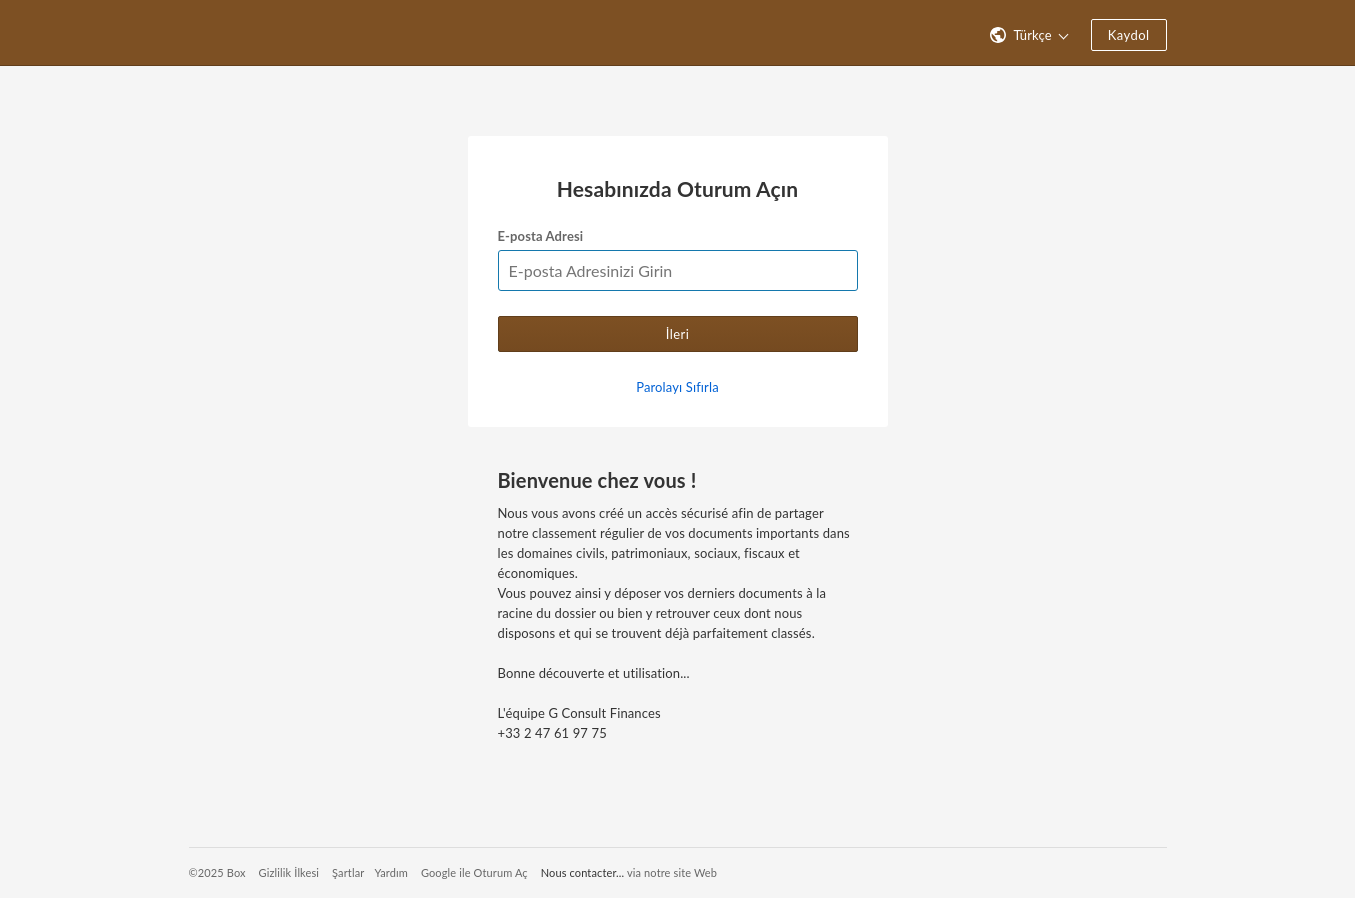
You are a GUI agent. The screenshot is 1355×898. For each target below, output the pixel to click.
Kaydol (1129, 35)
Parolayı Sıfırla (677, 387)
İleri (678, 334)
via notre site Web (672, 872)
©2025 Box (217, 872)
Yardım (391, 872)
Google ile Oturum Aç (474, 872)
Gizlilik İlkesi (289, 872)
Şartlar (348, 872)
